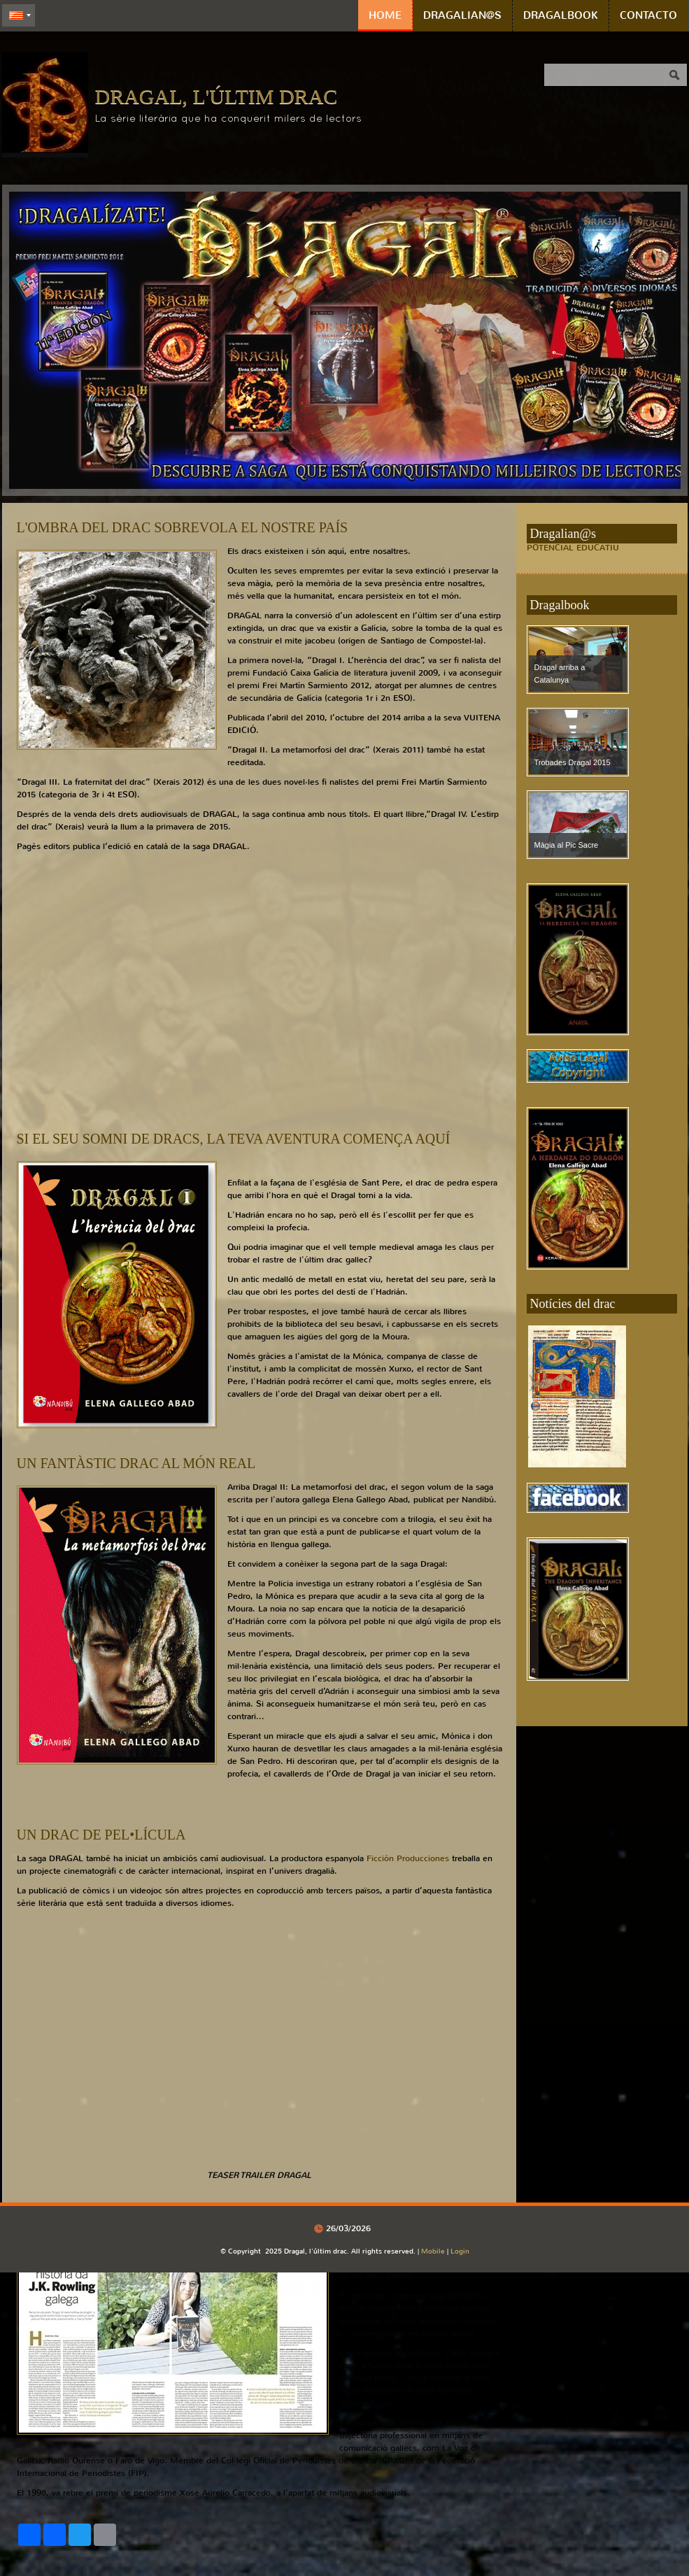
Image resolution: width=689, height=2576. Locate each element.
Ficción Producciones (408, 1858)
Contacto (648, 15)
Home (385, 15)
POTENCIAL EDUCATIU (573, 547)
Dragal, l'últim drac (216, 96)
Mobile (433, 2251)
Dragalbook (560, 15)
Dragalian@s (462, 15)
